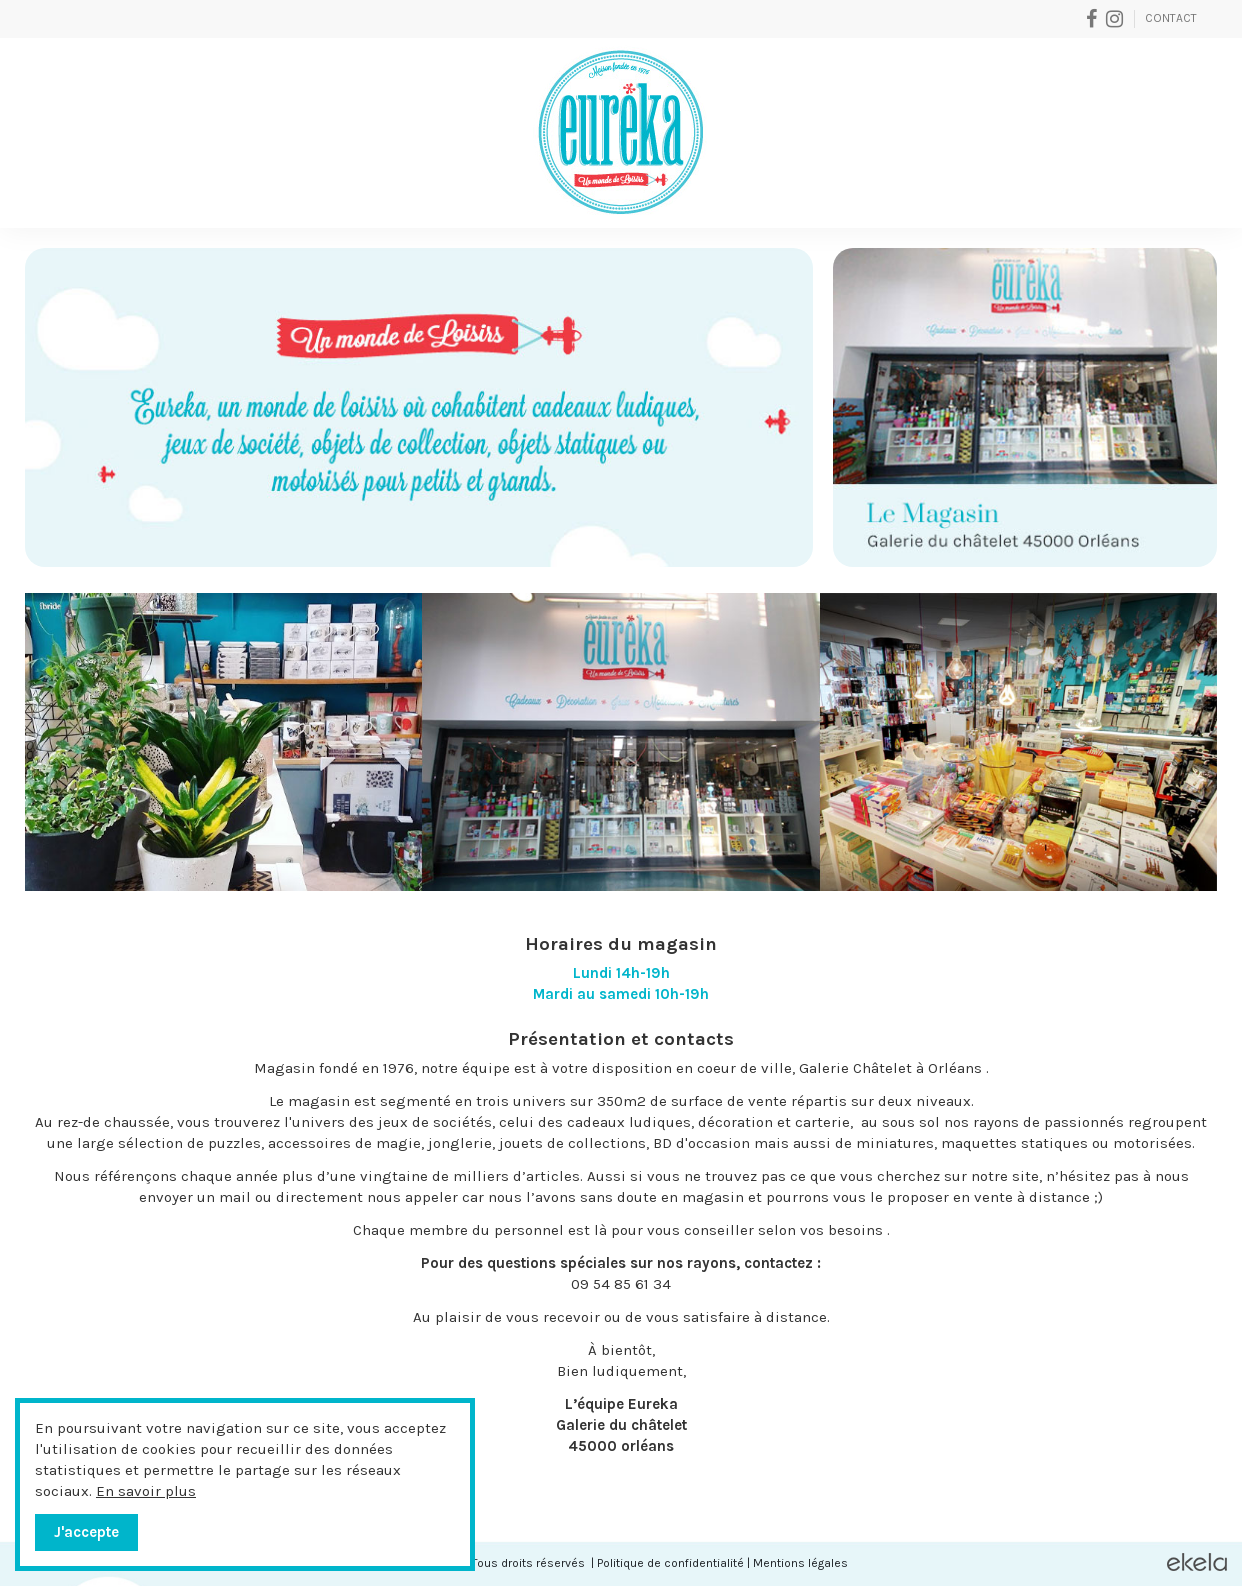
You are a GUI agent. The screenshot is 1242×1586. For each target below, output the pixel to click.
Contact (1171, 18)
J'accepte (86, 1532)
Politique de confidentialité (670, 1563)
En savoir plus (146, 1491)
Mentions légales (800, 1563)
